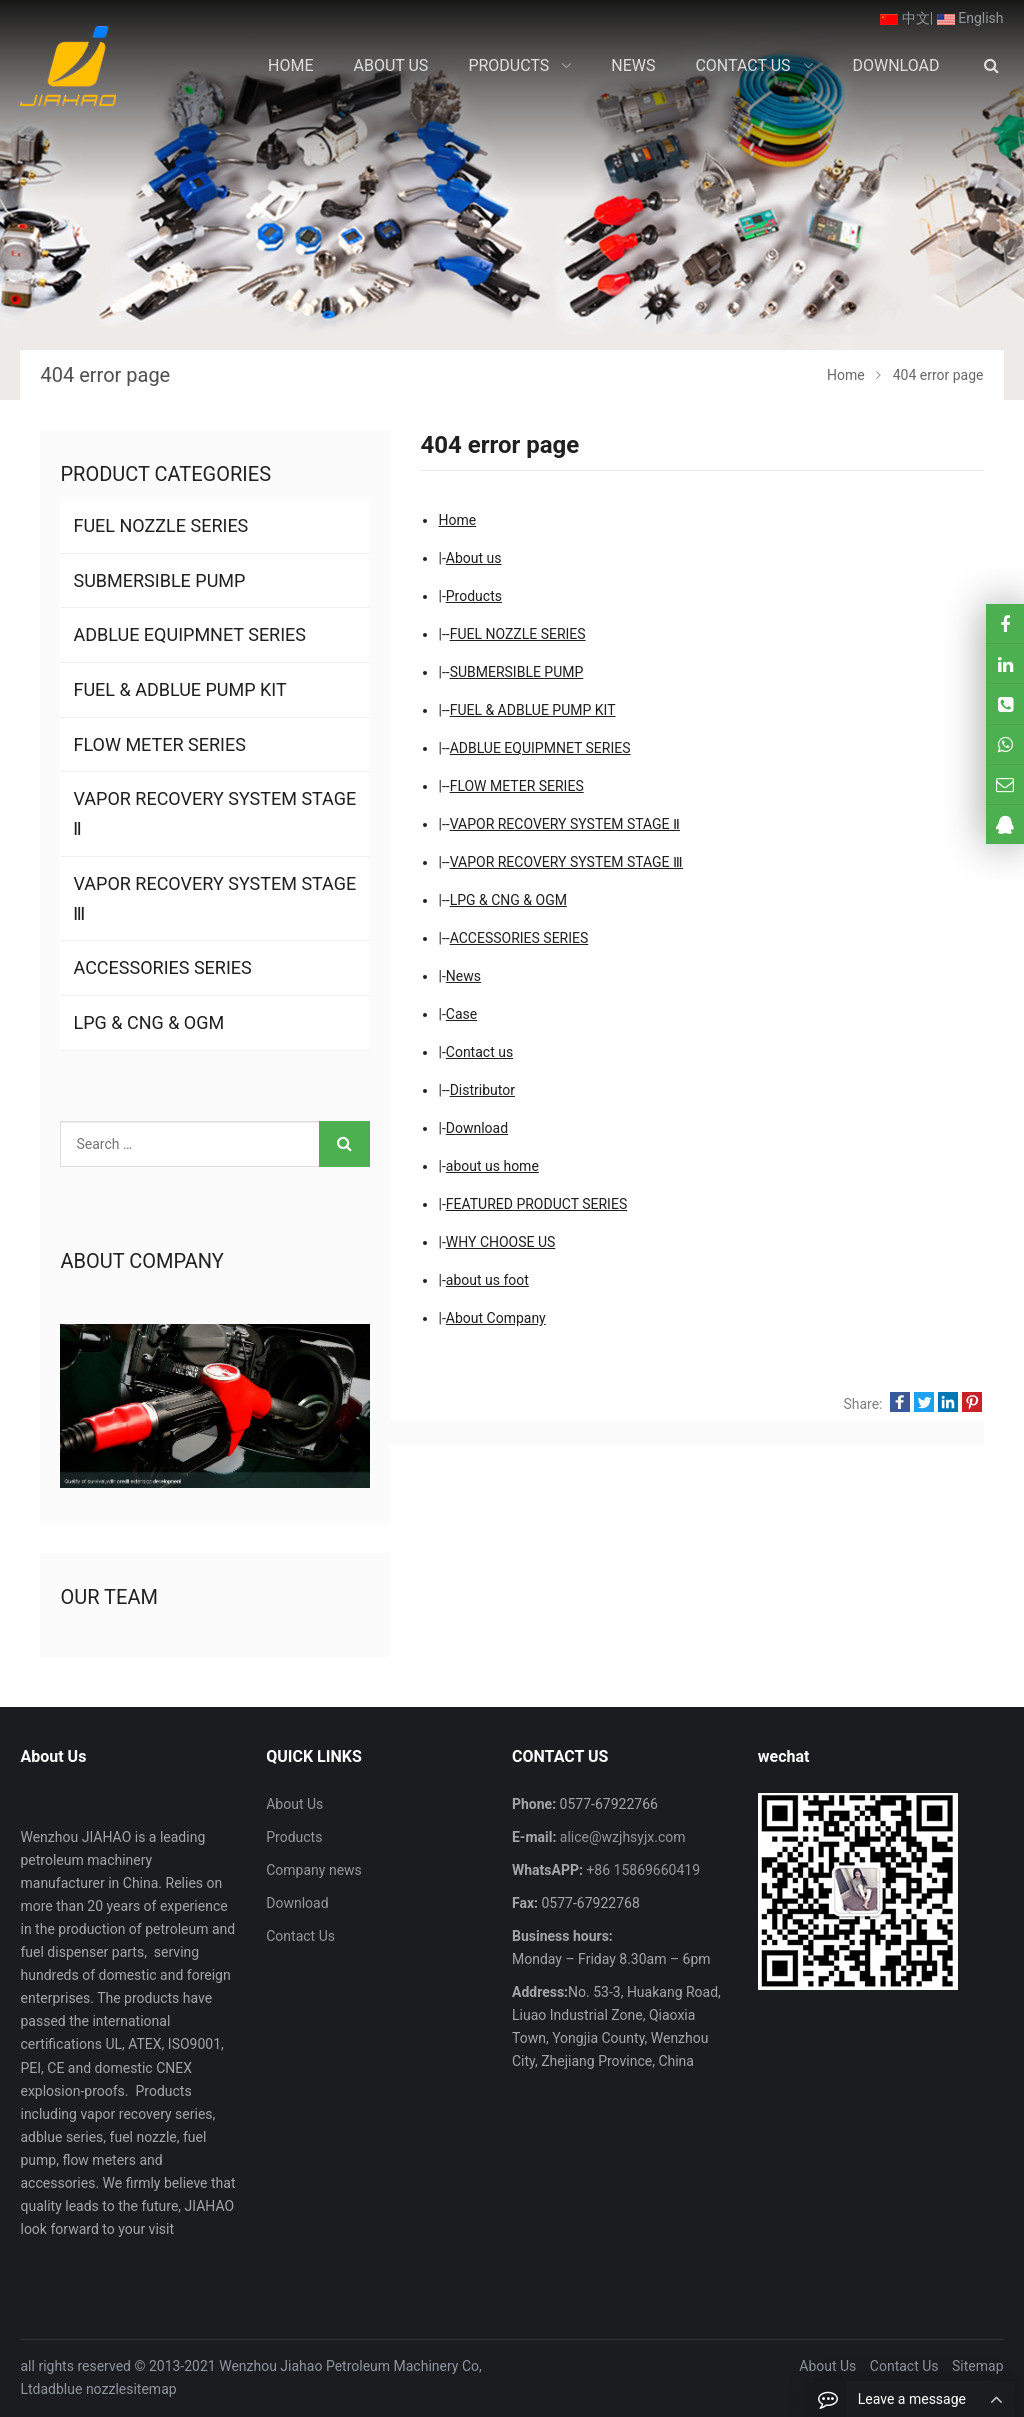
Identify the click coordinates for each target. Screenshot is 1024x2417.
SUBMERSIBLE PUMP (517, 672)
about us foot (487, 1280)
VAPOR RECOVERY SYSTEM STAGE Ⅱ (565, 824)
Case (461, 1014)
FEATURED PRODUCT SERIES (536, 1204)
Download (477, 1128)
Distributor (482, 1090)
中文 (904, 18)
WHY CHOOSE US (501, 1242)
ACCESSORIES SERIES (519, 938)
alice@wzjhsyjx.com (620, 1837)
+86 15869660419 (641, 1870)
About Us (294, 1804)
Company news (314, 1870)
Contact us (479, 1052)
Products (474, 596)
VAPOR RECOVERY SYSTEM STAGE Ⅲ (566, 862)
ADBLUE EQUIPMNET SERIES (540, 748)
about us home (492, 1166)
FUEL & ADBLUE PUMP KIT (533, 710)
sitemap (151, 2389)
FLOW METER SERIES (517, 786)
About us (474, 558)
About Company (496, 1318)
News (463, 976)
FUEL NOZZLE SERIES (518, 634)
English (970, 18)
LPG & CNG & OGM (508, 900)
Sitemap (977, 2366)
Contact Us (300, 1936)
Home (457, 520)
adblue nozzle (84, 2389)
